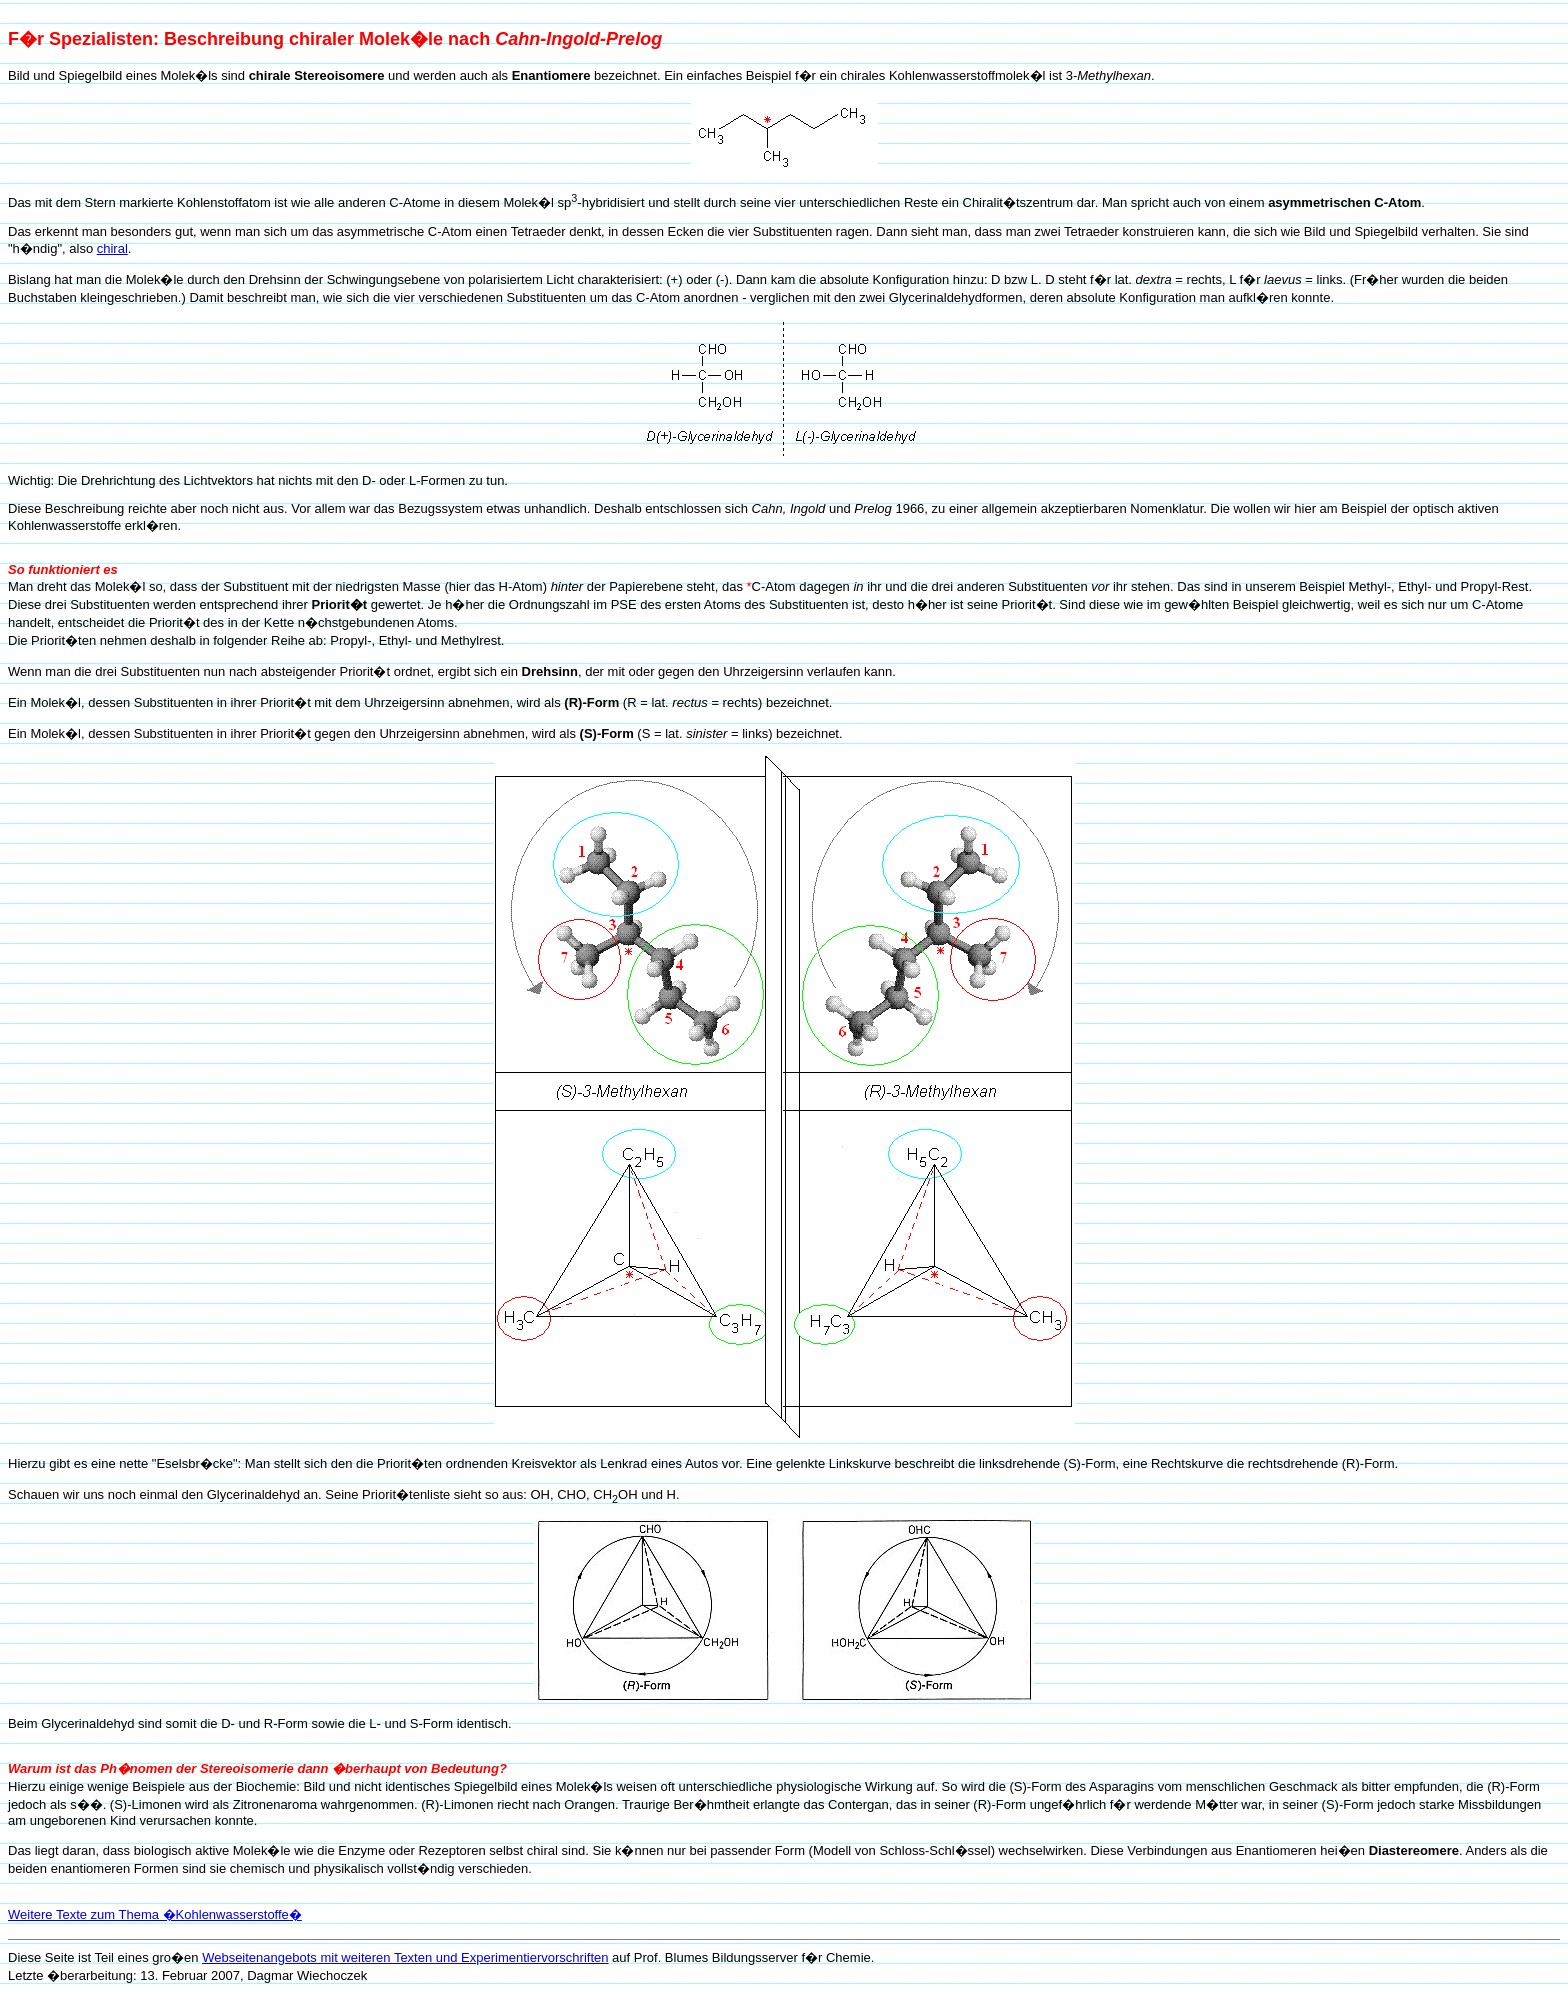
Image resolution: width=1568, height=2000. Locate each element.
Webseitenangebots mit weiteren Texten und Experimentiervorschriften (405, 1957)
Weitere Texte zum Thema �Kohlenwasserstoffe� (155, 1914)
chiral (112, 248)
